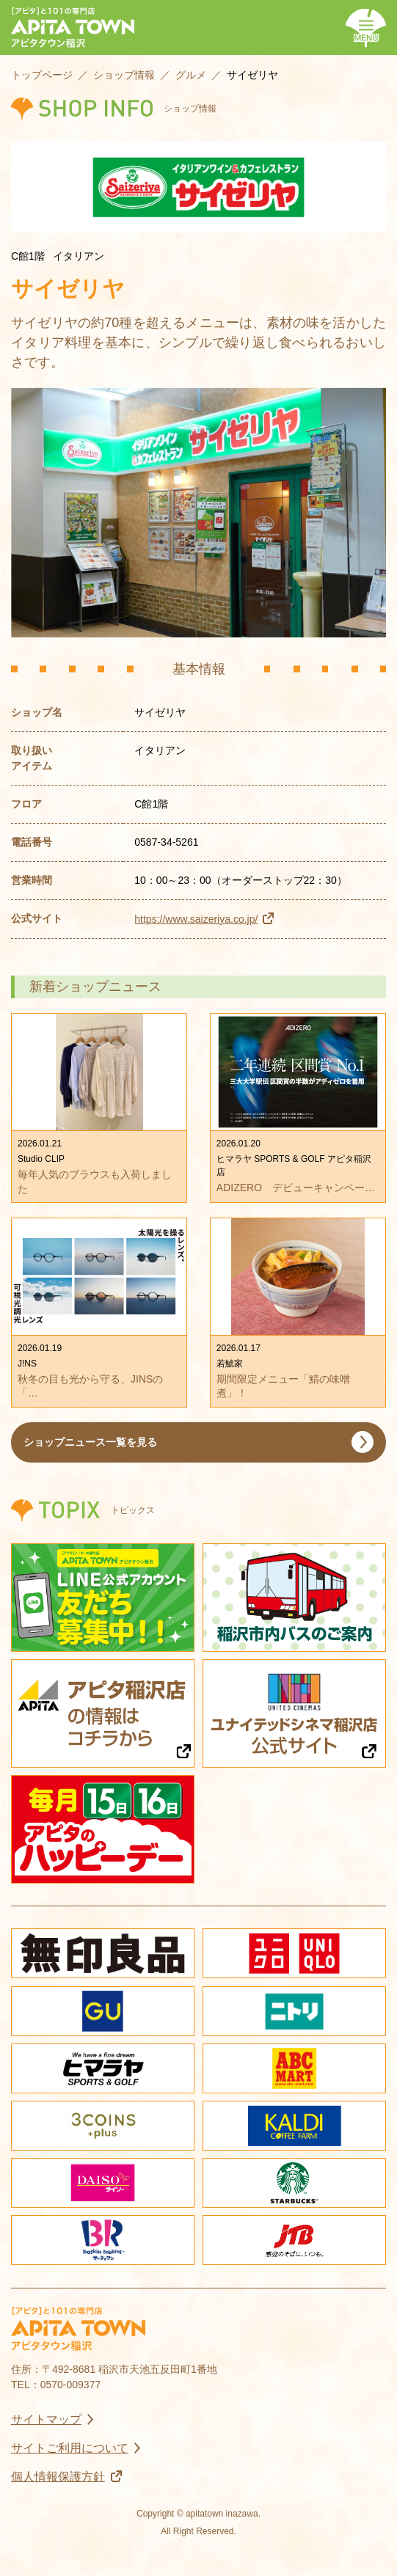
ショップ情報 (124, 75)
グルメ (190, 75)
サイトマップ (46, 2419)
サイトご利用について (69, 2448)
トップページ (42, 75)
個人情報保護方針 (58, 2476)
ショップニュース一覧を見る (90, 1442)
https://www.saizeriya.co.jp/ (196, 919)
